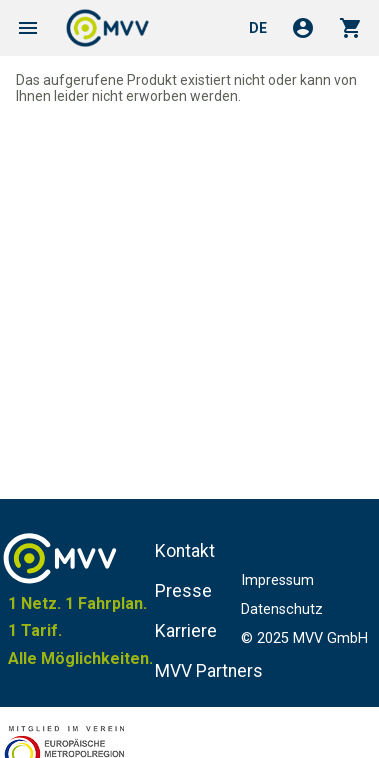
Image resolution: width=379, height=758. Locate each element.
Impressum (277, 580)
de (258, 28)
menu (28, 28)
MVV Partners (209, 671)
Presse (183, 591)
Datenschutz (282, 609)
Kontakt (185, 551)
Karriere (186, 631)
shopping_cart (351, 28)
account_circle (303, 28)
